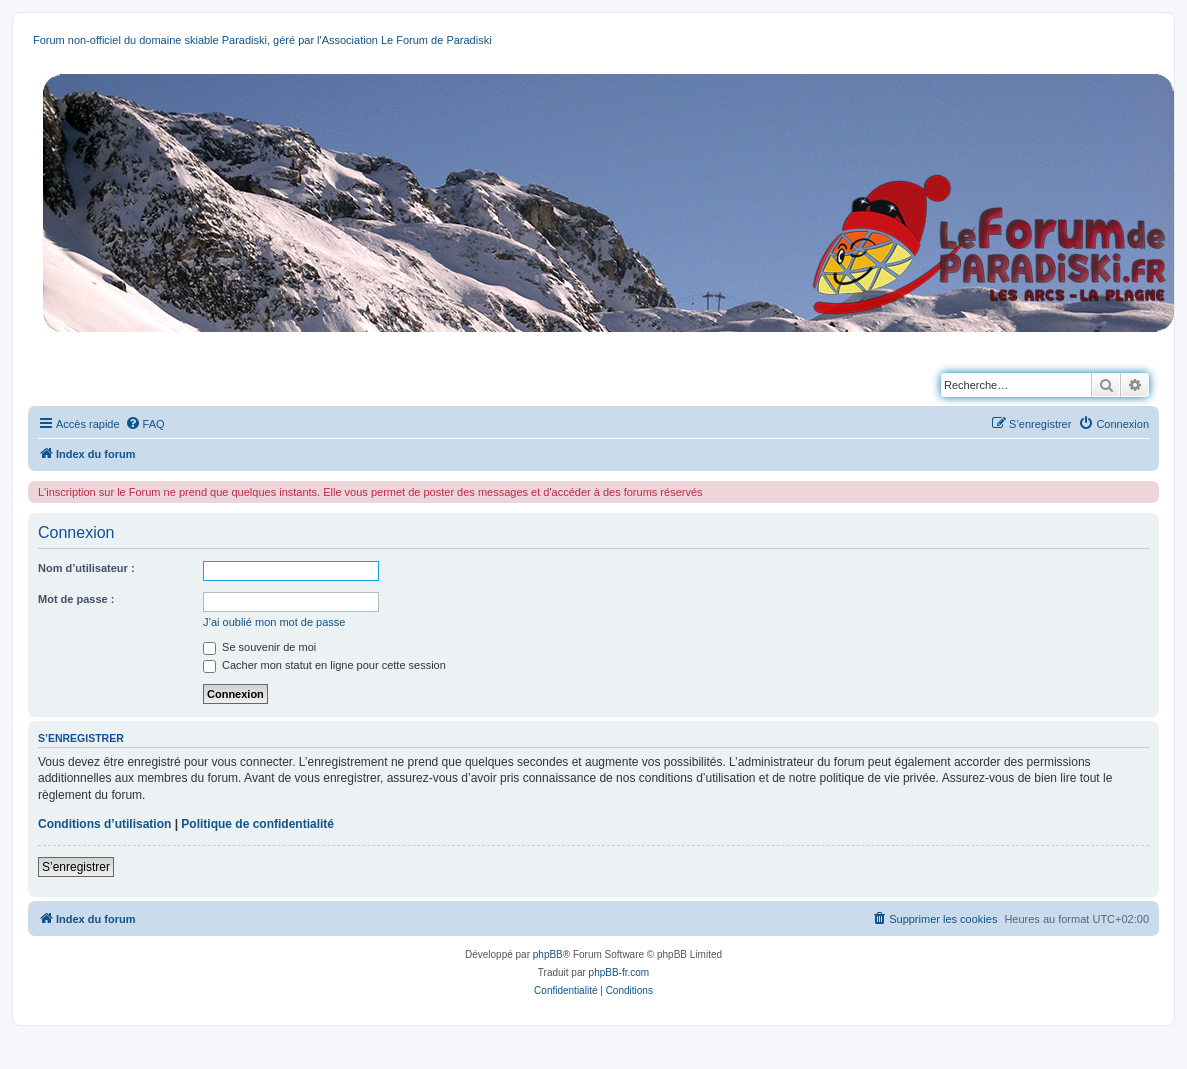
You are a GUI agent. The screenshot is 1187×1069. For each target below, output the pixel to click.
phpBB (548, 954)
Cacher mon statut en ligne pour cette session (324, 665)
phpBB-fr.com (619, 972)
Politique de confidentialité (257, 824)
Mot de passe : (76, 599)
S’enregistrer (76, 867)
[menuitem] (145, 424)
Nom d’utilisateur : (86, 568)
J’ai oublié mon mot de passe (274, 622)
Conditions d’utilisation (104, 824)
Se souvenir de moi (259, 647)
